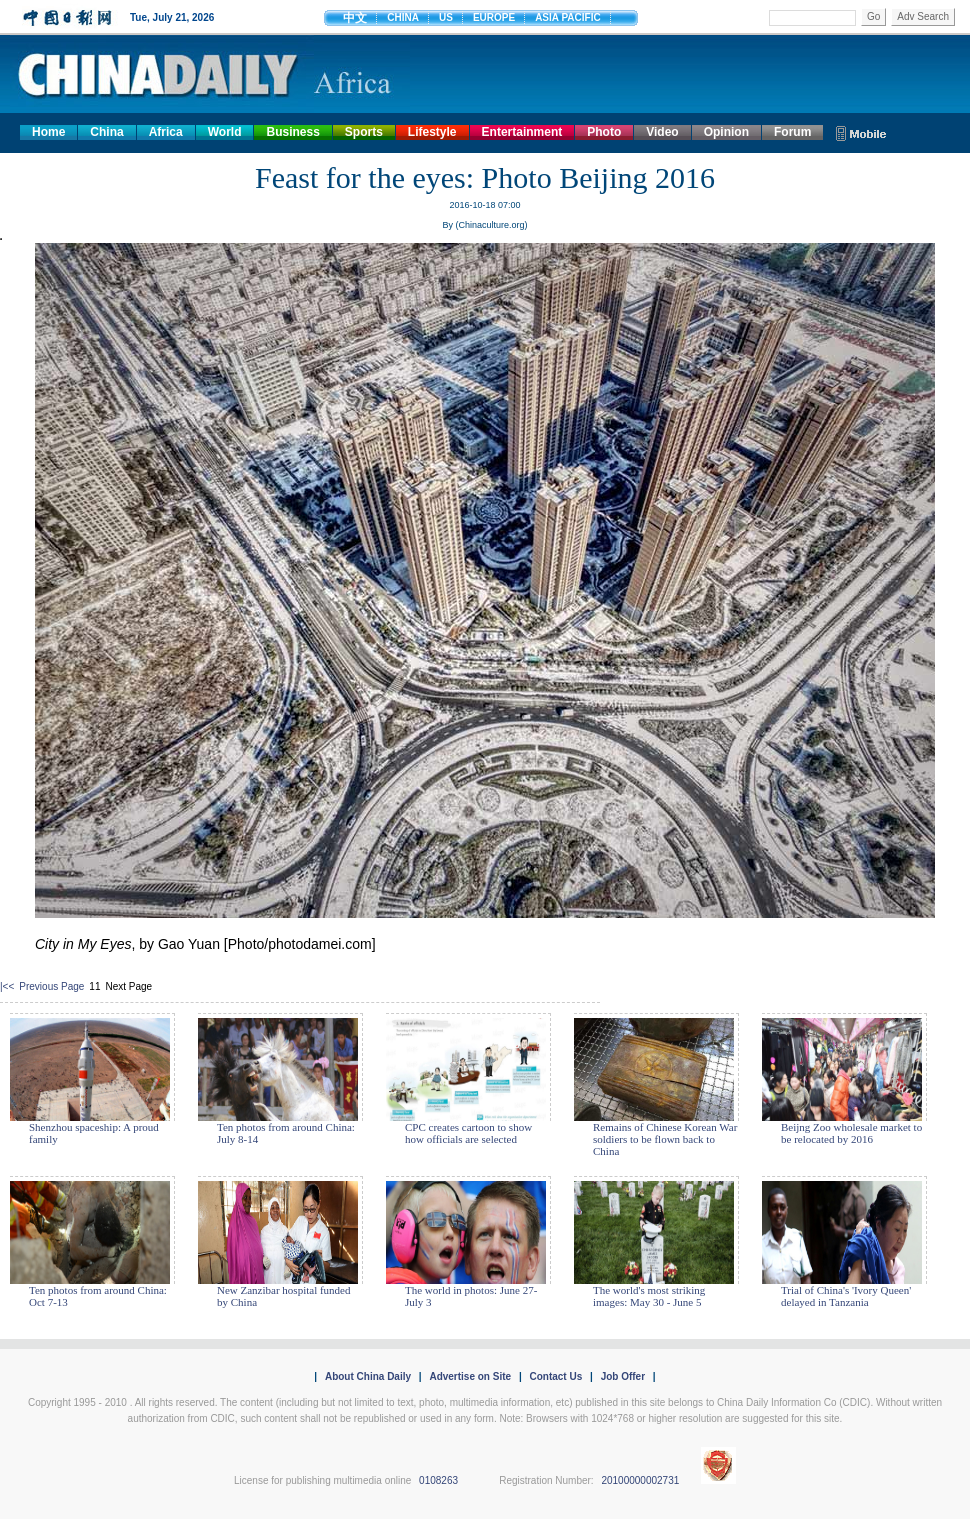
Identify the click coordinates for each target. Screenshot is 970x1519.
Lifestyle (432, 132)
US (446, 17)
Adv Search (923, 16)
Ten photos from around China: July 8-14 (286, 1133)
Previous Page (51, 986)
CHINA (403, 17)
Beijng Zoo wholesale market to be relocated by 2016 (851, 1133)
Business (292, 132)
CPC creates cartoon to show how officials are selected (468, 1133)
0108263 (438, 1480)
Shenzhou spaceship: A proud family (94, 1133)
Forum (792, 132)
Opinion (726, 132)
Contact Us (555, 1376)
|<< (7, 986)
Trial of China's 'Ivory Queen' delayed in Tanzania (846, 1296)
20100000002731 (640, 1480)
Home (48, 132)
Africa (166, 132)
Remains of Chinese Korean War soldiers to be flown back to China (665, 1139)
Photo (604, 132)
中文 (355, 18)
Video (662, 132)
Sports (364, 132)
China (106, 132)
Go (873, 16)
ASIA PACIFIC (568, 17)
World (225, 132)
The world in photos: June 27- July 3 (471, 1296)
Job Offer (623, 1376)
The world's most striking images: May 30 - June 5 (649, 1296)
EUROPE (494, 17)
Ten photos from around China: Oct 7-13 (98, 1296)
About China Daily (368, 1376)
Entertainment (522, 132)
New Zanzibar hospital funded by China (283, 1296)
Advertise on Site (470, 1376)
